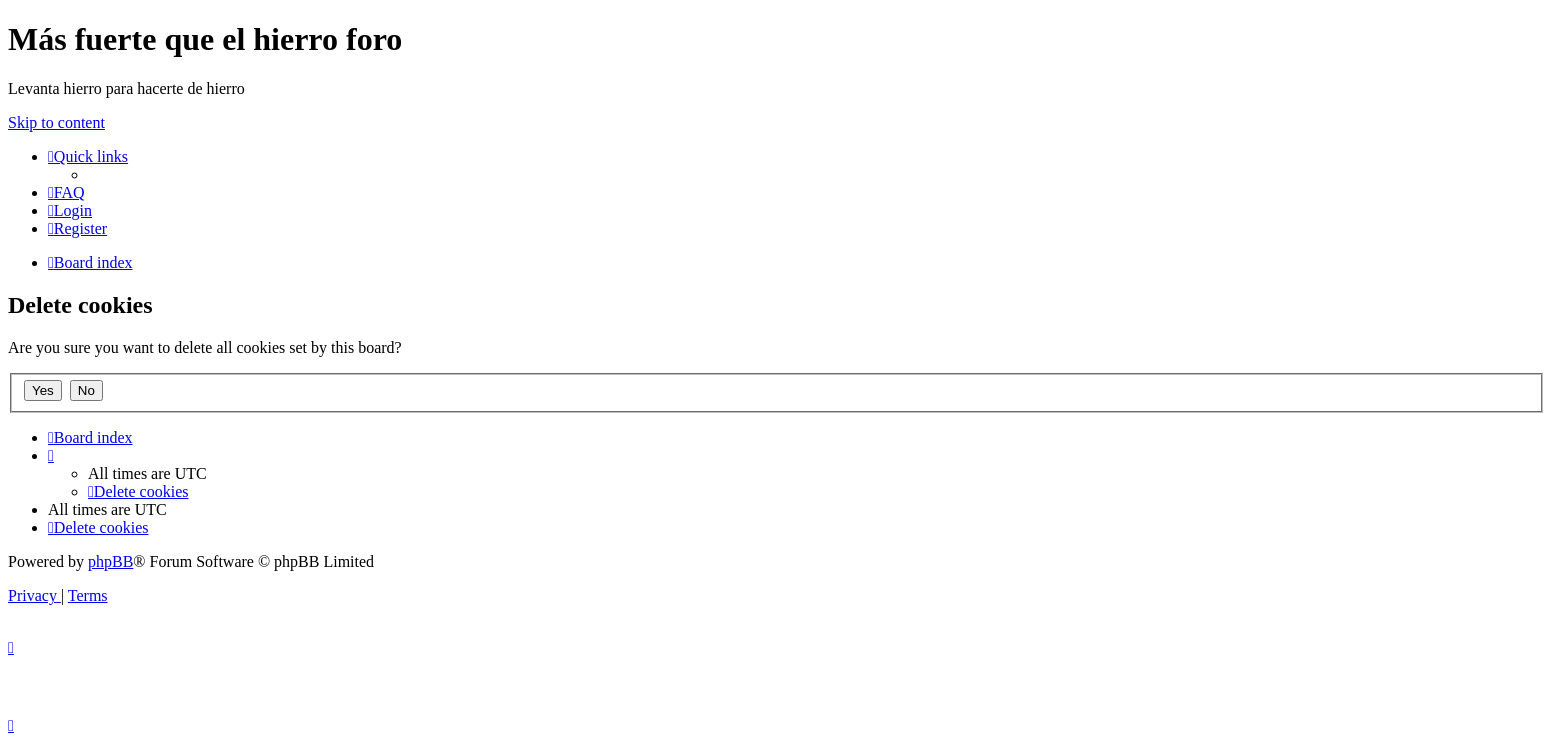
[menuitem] (66, 192)
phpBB (110, 561)
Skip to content (56, 122)
